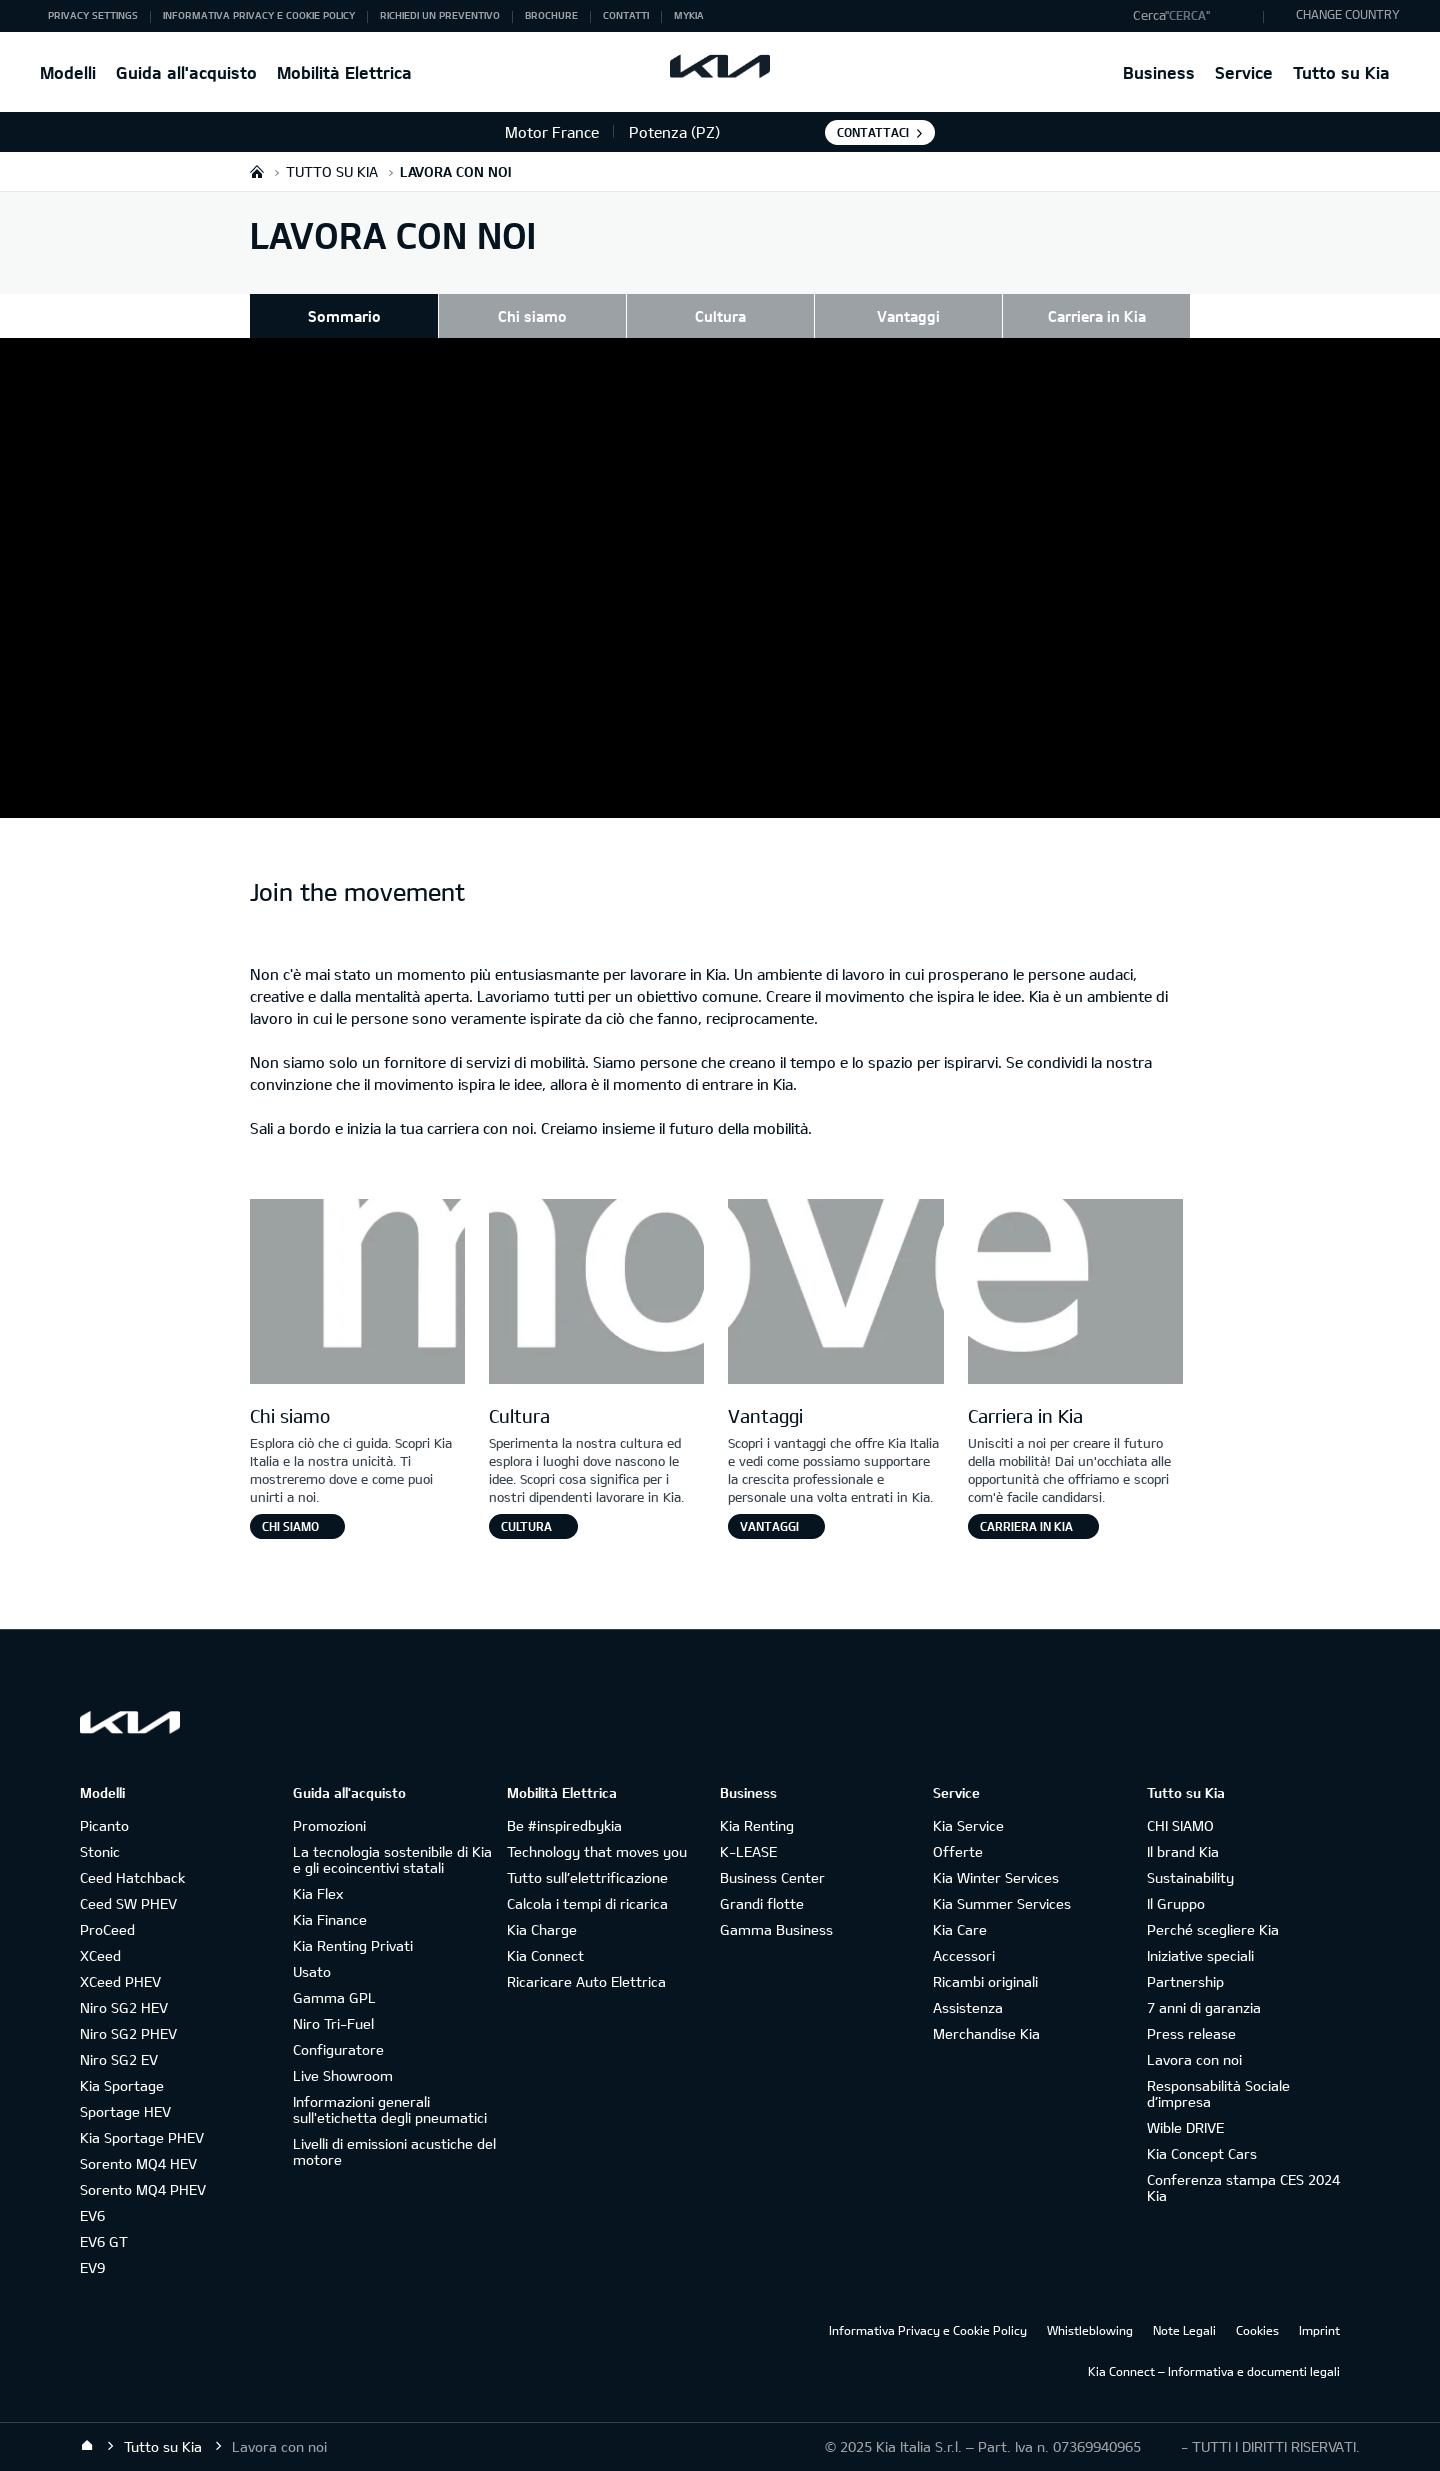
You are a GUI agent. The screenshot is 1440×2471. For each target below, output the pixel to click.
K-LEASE (748, 1851)
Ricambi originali (985, 1981)
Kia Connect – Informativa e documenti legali (1214, 2371)
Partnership (1185, 1981)
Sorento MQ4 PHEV (143, 2189)
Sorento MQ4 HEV (138, 2163)
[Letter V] (835, 1294)
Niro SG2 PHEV (128, 2033)
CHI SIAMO (1180, 1825)
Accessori (964, 1955)
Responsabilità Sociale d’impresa (1218, 2093)
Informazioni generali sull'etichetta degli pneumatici (390, 2109)
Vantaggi (908, 316)
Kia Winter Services (996, 1877)
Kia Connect (545, 1955)
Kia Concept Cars (1202, 2153)
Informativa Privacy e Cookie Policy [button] (259, 15)
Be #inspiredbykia (564, 1825)
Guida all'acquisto (186, 72)
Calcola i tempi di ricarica (587, 1903)
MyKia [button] (689, 15)
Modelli (68, 72)
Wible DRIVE (1185, 2127)
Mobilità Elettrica (344, 72)
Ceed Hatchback (132, 1877)
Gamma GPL (334, 1997)
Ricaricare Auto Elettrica (586, 1981)
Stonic (100, 1851)
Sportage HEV (125, 2111)
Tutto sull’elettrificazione (587, 1877)
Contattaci (873, 132)
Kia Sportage (122, 2085)
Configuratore (338, 2049)
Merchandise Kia (986, 2033)
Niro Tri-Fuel (333, 2023)
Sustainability (1190, 1877)
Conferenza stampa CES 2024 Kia (1243, 2187)
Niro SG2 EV (119, 2059)
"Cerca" (1187, 15)
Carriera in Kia (1097, 316)
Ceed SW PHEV (128, 1903)
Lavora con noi (1194, 2059)
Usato (312, 1971)
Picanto (104, 1825)
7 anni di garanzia (1204, 2007)
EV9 (92, 2267)
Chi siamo (532, 316)
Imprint (1319, 2330)
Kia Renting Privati (353, 1945)
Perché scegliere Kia (1213, 1929)
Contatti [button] (626, 15)
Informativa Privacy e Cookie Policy (928, 2330)
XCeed (100, 1955)
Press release (1191, 2033)
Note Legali (1184, 2330)
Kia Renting (757, 1825)
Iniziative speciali (1200, 1955)
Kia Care (960, 1929)
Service (1244, 72)
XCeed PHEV (120, 1981)
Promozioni (329, 1825)
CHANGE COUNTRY (1348, 14)
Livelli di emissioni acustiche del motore (394, 2151)
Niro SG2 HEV (124, 2007)
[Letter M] (357, 1294)
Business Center (772, 1877)
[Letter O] (596, 1294)
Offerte (958, 1851)
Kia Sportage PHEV (142, 2137)
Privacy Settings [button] (93, 15)
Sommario (344, 316)
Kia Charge (542, 1929)
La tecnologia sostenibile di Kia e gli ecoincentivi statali (392, 1859)
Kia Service (968, 1825)
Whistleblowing (1090, 2330)
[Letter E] (1075, 1294)
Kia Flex (318, 1893)
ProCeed (107, 1929)
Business (1159, 72)
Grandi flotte (762, 1903)
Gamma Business (776, 1929)
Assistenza (968, 2007)
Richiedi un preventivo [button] (440, 15)
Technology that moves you (597, 1851)
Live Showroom (343, 2075)
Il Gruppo (1176, 1903)
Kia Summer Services (1002, 1903)
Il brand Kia (1183, 1851)
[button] (1193, 16)
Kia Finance (330, 1919)
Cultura (720, 316)
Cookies (1257, 2330)
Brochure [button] (551, 15)
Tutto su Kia (1341, 72)
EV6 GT (104, 2241)
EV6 (92, 2215)
